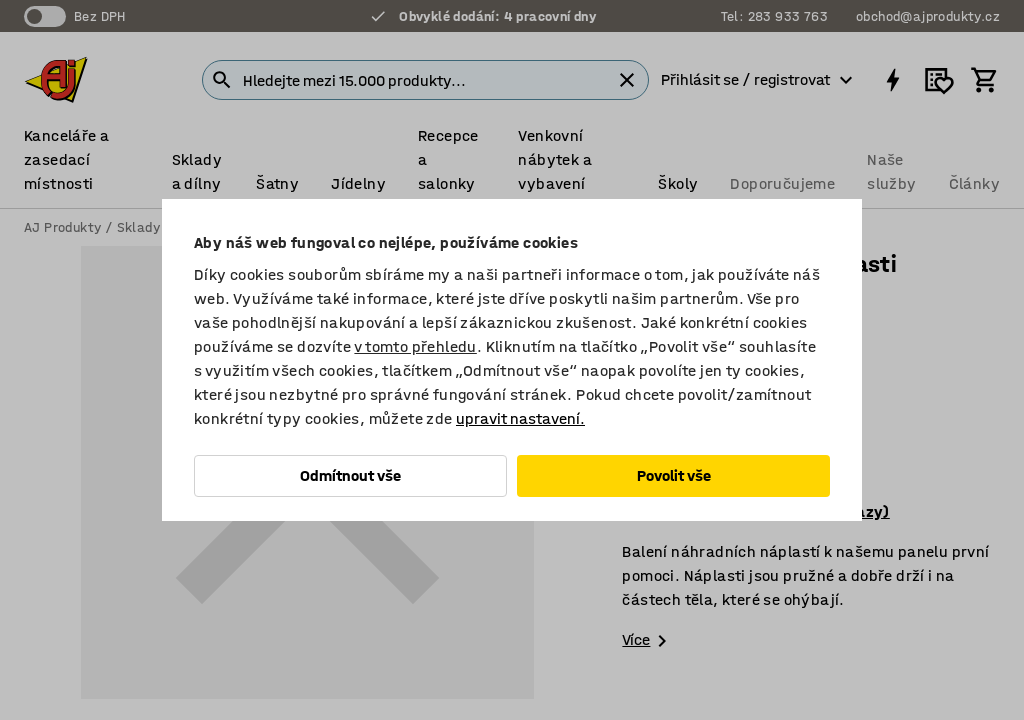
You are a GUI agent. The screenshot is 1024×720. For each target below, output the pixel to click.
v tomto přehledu (415, 346)
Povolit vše (674, 475)
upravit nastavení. (520, 418)
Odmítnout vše (350, 475)
